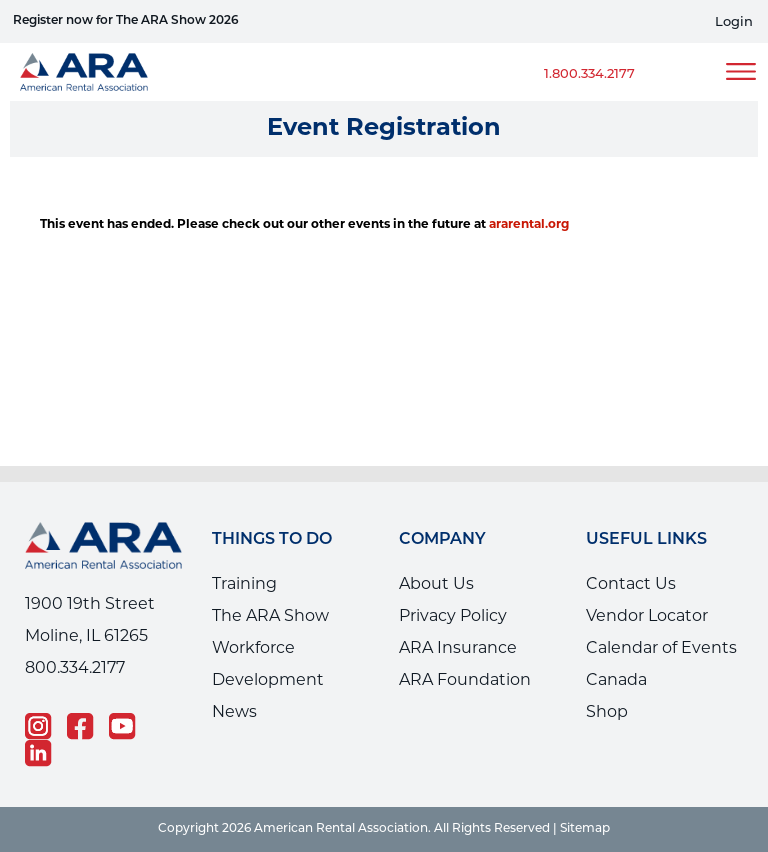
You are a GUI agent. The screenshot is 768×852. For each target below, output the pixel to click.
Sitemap (585, 829)
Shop (607, 713)
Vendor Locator (647, 617)
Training (244, 585)
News (234, 713)
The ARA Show (270, 617)
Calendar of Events (661, 649)
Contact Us (631, 585)
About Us (436, 585)
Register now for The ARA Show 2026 (126, 21)
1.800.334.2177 (589, 74)
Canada (616, 681)
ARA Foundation (465, 681)
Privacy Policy (453, 617)
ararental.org (529, 225)
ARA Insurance (458, 649)
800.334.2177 (75, 669)
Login (734, 22)
